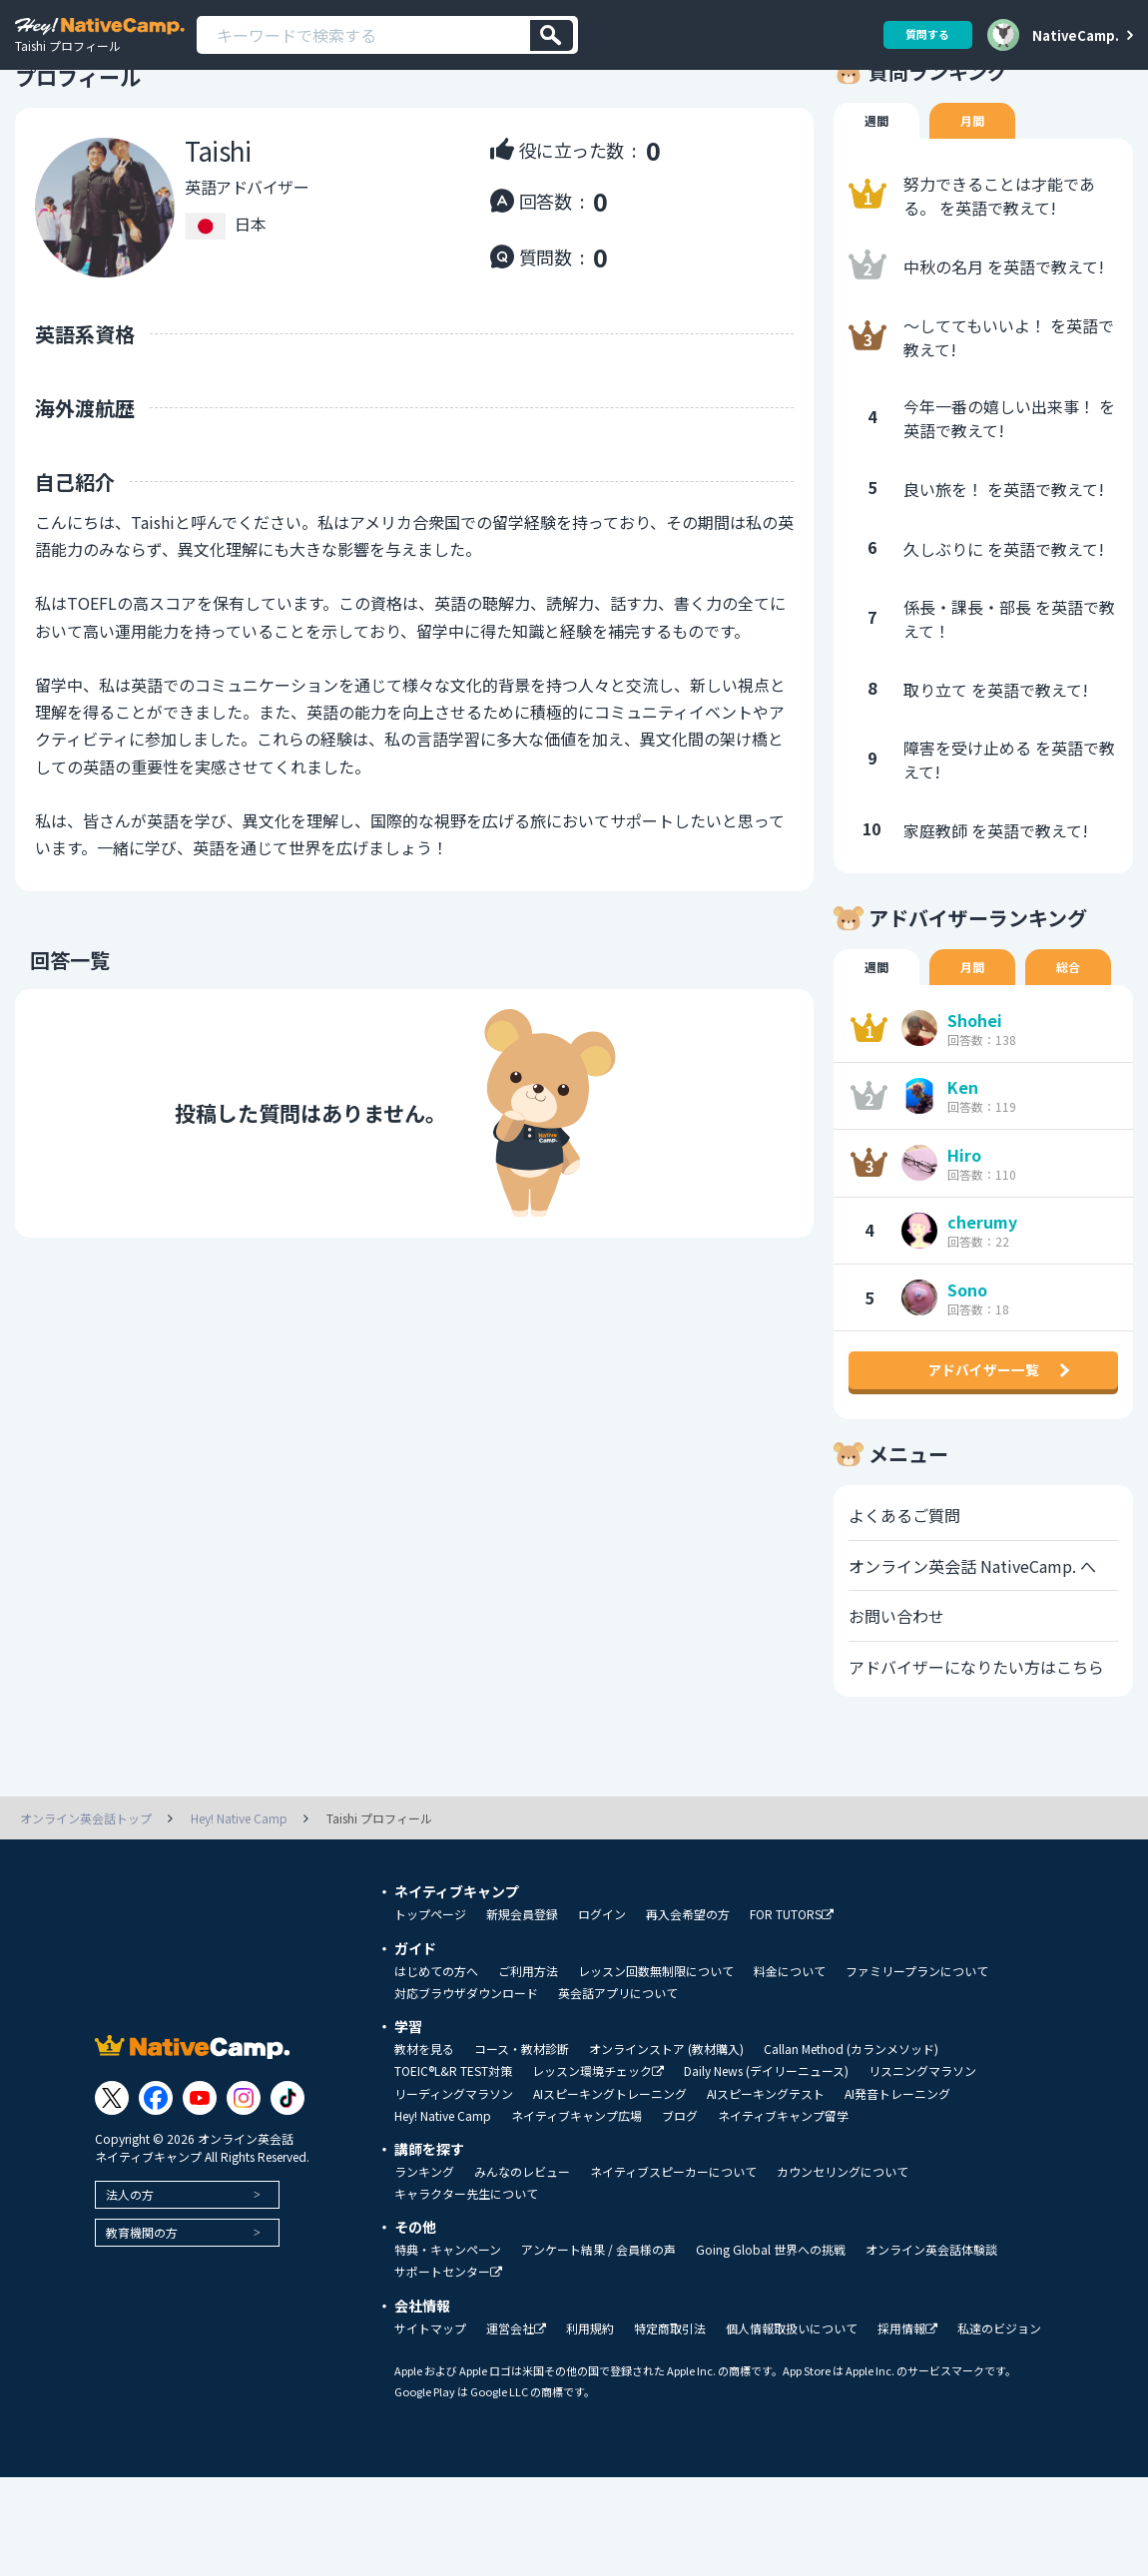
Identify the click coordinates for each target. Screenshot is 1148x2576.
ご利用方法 (528, 2070)
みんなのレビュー (522, 2271)
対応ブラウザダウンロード (466, 2092)
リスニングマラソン (922, 2170)
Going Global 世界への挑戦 (771, 2348)
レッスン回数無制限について (656, 2070)
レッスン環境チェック (598, 2170)
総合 (1078, 1024)
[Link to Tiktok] (287, 2197)
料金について (790, 2070)
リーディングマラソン (453, 2193)
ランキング (424, 2271)
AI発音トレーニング (897, 2193)
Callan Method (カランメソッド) (851, 2148)
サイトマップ (430, 2427)
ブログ (680, 2215)
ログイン (602, 2013)
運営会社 (516, 2427)
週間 (878, 176)
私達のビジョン (999, 2427)
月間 (978, 176)
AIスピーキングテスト (766, 2193)
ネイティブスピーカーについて (673, 2271)
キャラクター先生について (466, 2293)
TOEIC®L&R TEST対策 (453, 2170)
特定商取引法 (670, 2427)
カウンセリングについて (842, 2271)
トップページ (430, 2013)
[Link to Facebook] (156, 2197)
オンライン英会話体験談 (931, 2348)
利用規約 (590, 2427)
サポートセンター (448, 2370)
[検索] (551, 35)
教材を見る (424, 2148)
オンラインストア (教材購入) (666, 2148)
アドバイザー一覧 (983, 1451)
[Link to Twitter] (112, 2197)
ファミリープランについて (917, 2070)
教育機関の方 (142, 2330)
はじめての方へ (436, 2070)
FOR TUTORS (792, 2013)
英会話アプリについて (618, 2092)
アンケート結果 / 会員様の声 (598, 2348)
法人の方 (130, 2293)
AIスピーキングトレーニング (610, 2193)
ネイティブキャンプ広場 (576, 2215)
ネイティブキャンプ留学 (783, 2215)
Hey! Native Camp (442, 2215)
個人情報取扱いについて (792, 2427)
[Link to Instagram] (244, 2197)
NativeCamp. (1075, 35)
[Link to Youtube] (200, 2197)
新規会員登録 (522, 2013)
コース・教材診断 (521, 2148)
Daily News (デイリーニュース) (766, 2170)
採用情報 (907, 2427)
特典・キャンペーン (447, 2348)
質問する (920, 34)
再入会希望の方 (688, 2013)
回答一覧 (55, 1013)
